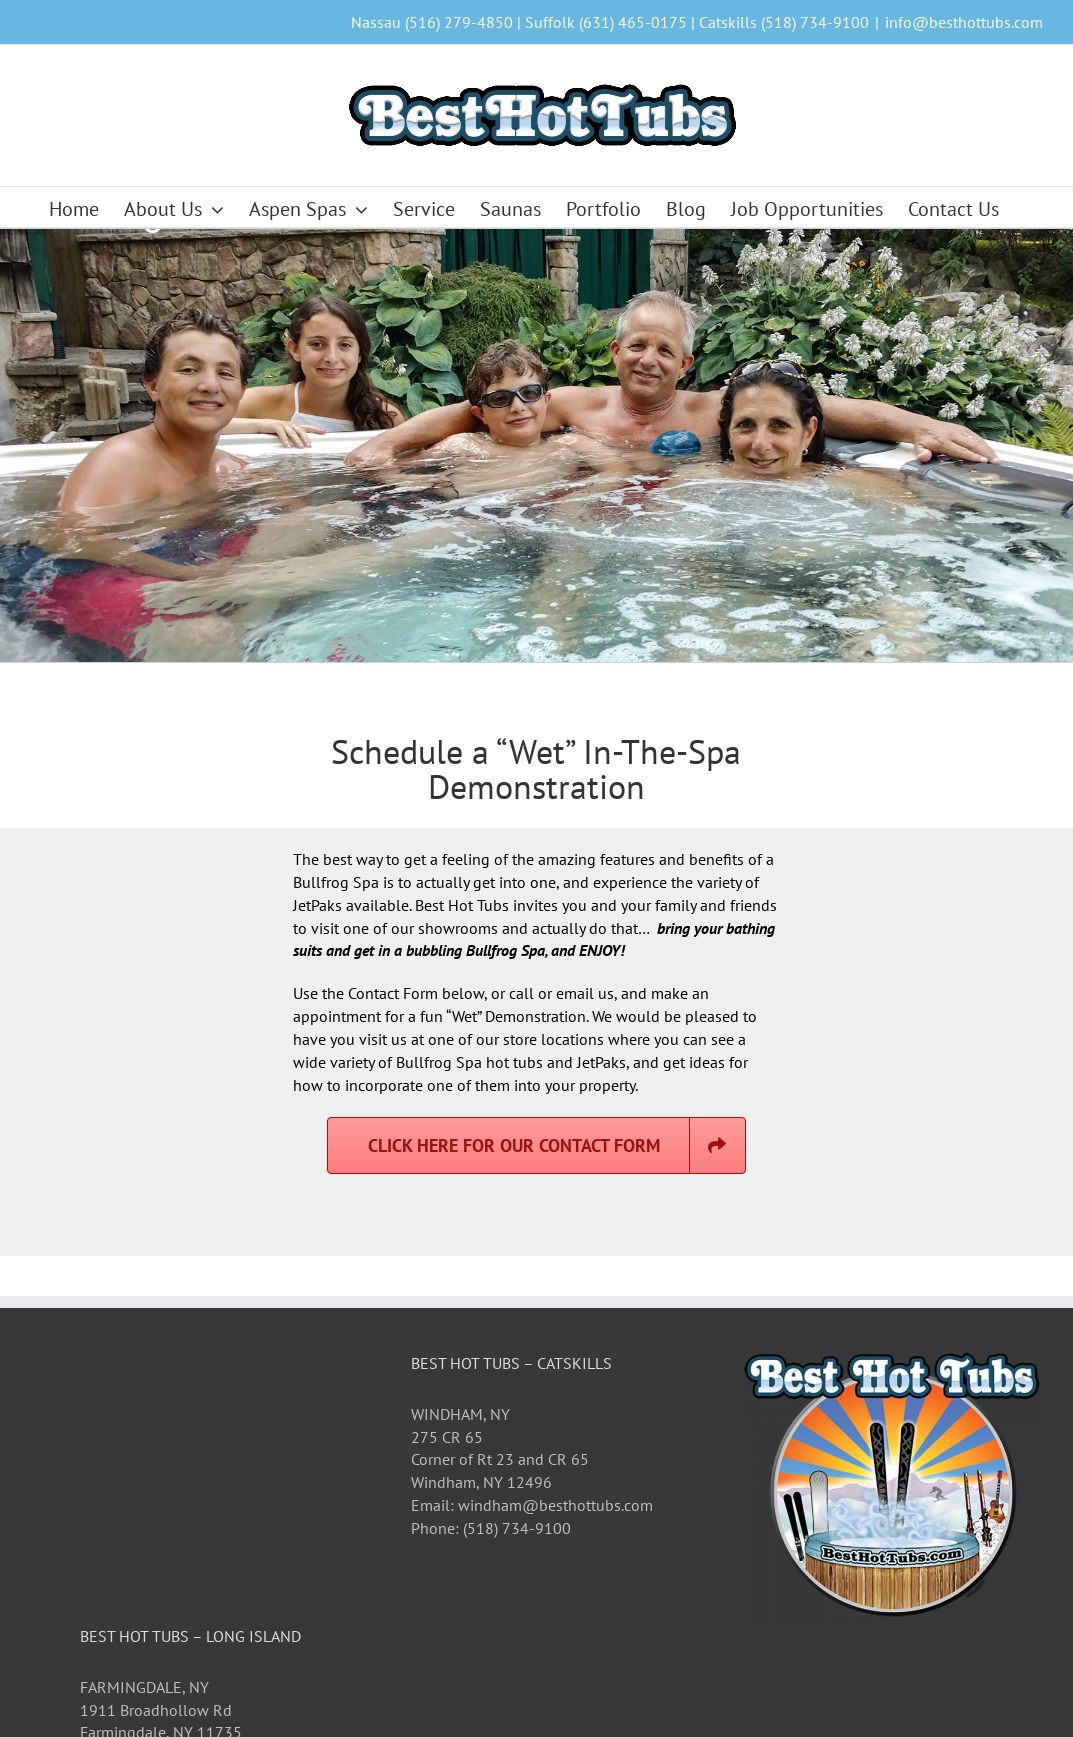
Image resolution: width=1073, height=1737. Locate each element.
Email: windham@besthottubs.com (532, 1296)
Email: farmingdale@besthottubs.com (210, 1547)
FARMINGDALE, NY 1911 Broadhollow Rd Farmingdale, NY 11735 (161, 1501)
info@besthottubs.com (964, 22)
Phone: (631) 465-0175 (160, 1569)
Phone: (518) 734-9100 (491, 1319)
